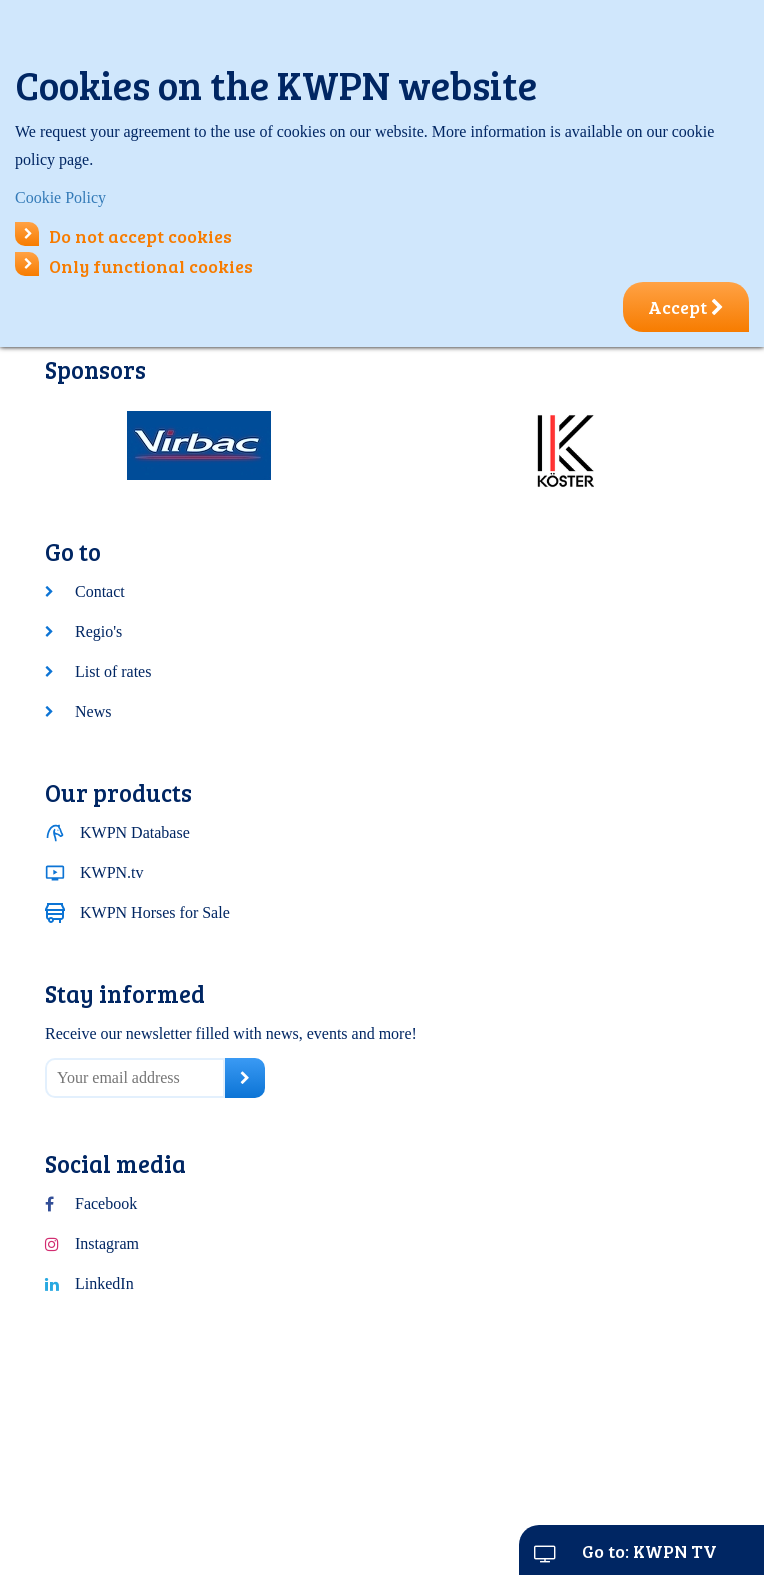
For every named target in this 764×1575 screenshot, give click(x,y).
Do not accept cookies (123, 236)
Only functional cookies (134, 266)
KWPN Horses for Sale (155, 912)
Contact (100, 591)
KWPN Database (135, 832)
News (93, 711)
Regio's (98, 631)
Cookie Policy (60, 197)
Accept (686, 307)
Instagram (107, 1243)
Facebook (106, 1203)
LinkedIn (104, 1283)
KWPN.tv (112, 872)
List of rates (113, 671)
